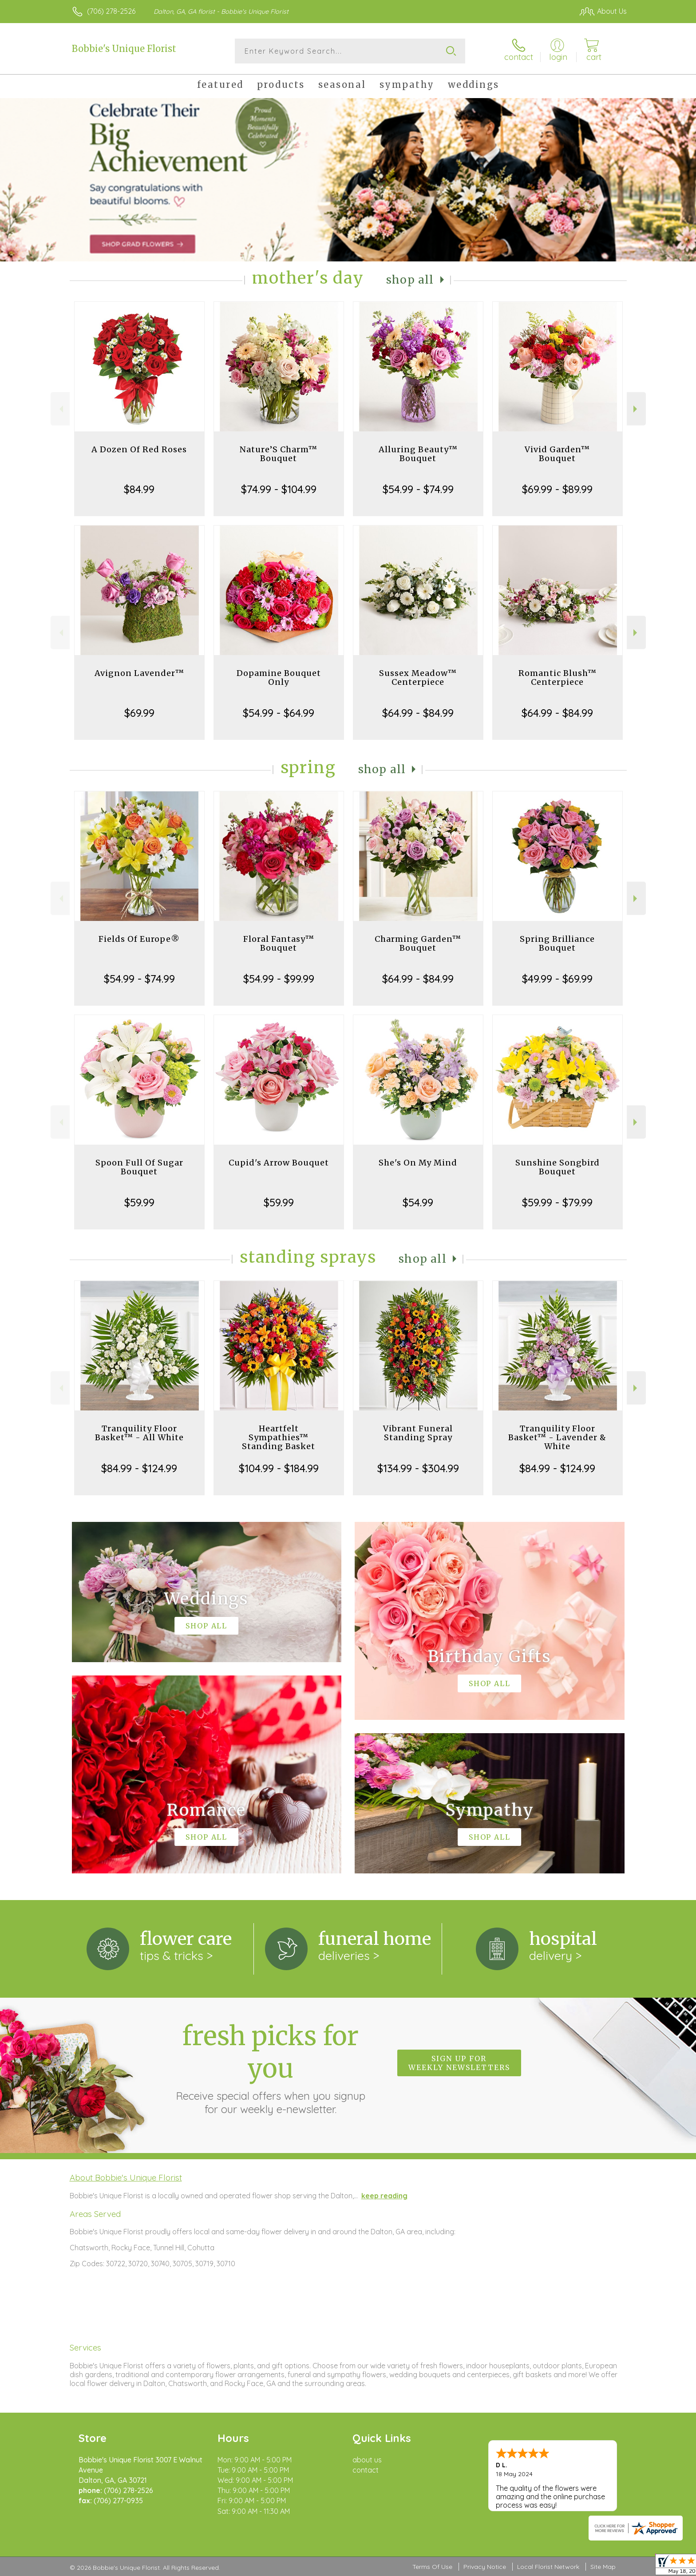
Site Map (603, 2567)
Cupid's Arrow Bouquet (279, 1163)
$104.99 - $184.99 (279, 1468)
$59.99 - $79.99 (557, 1202)
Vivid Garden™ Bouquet (557, 453)
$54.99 (418, 1202)
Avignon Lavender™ (139, 673)
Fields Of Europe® (139, 939)
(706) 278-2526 (111, 11)
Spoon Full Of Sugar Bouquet (139, 1167)
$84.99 (139, 489)
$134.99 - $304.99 (418, 1468)
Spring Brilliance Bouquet (557, 943)
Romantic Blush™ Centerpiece (557, 677)
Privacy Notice (484, 2567)
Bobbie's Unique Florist (124, 48)
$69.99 (139, 712)
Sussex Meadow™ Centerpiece (418, 677)
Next (636, 409)
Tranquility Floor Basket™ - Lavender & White (557, 1437)
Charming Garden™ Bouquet (418, 943)
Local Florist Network (548, 2567)
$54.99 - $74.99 (418, 489)
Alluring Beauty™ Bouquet (418, 453)
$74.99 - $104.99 (278, 489)
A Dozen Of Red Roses (139, 449)
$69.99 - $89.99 (557, 489)
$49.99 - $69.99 (557, 978)
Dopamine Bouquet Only (279, 677)
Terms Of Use (432, 2567)
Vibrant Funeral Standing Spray (418, 1432)
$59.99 (139, 1202)
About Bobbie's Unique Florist (126, 2177)
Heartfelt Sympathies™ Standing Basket (278, 1437)
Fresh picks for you (270, 2068)
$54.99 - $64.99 (278, 712)
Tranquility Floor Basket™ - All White (139, 1432)
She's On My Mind (418, 1163)
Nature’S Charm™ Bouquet (278, 453)
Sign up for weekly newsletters (459, 2063)
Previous (60, 409)
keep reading (384, 2195)
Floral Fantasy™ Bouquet (278, 943)
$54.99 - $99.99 (278, 978)
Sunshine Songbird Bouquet (557, 1167)
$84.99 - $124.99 (139, 1468)
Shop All (410, 280)
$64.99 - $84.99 (418, 712)
